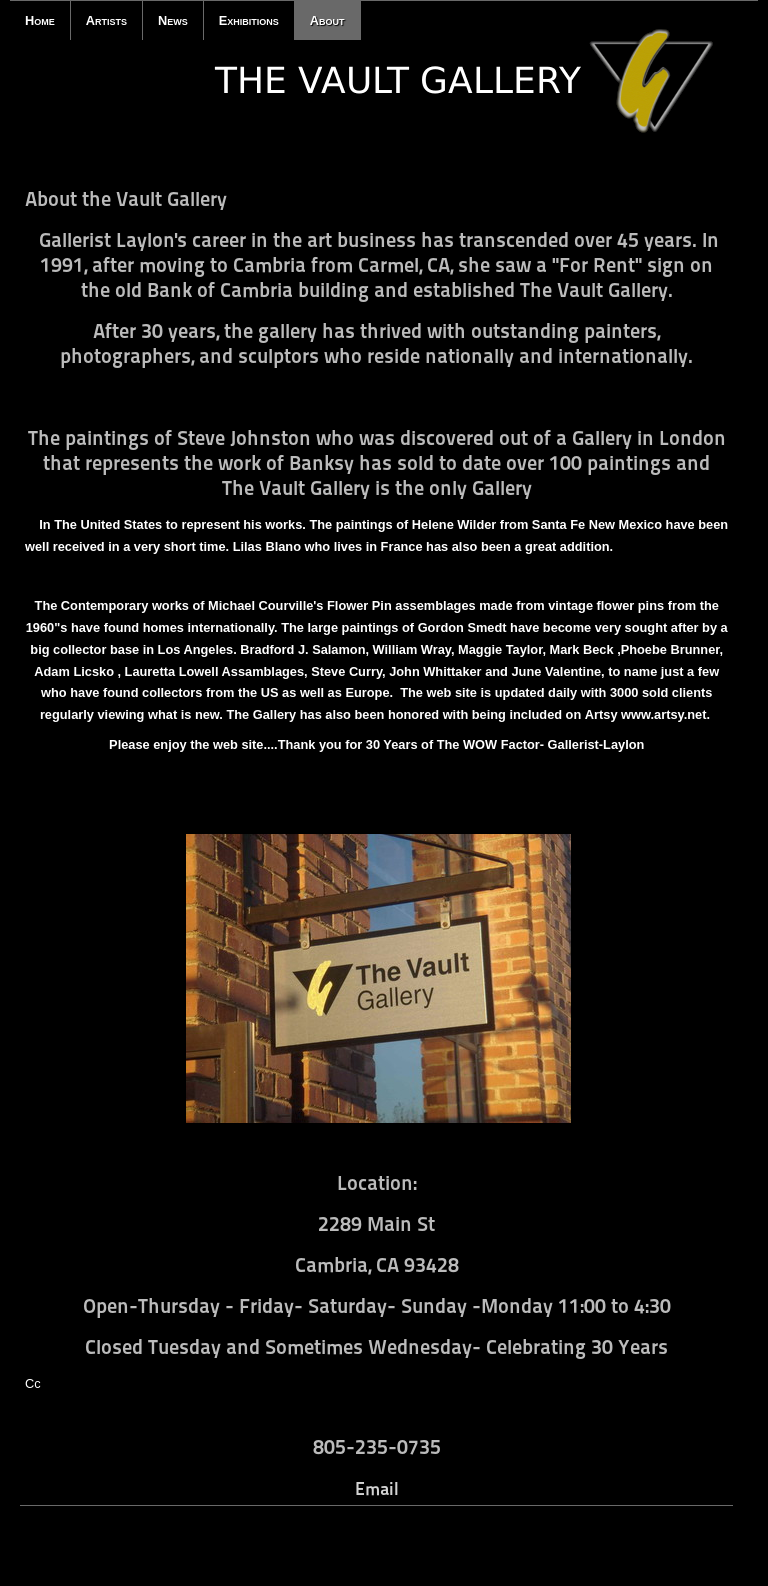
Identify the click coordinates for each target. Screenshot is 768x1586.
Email (377, 1488)
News (173, 20)
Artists (106, 20)
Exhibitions (249, 20)
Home (40, 20)
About (327, 20)
